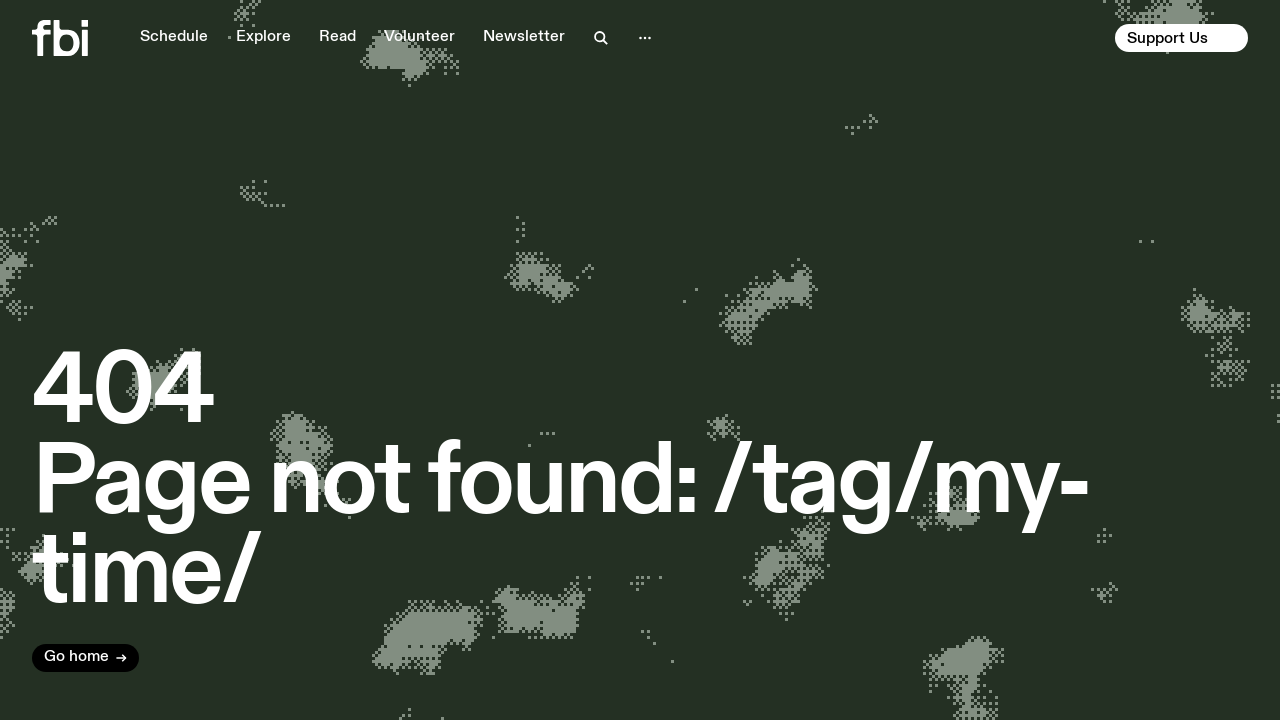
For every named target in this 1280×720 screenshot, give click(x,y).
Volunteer (419, 37)
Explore (263, 37)
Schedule (174, 37)
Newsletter (524, 37)
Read (337, 37)
